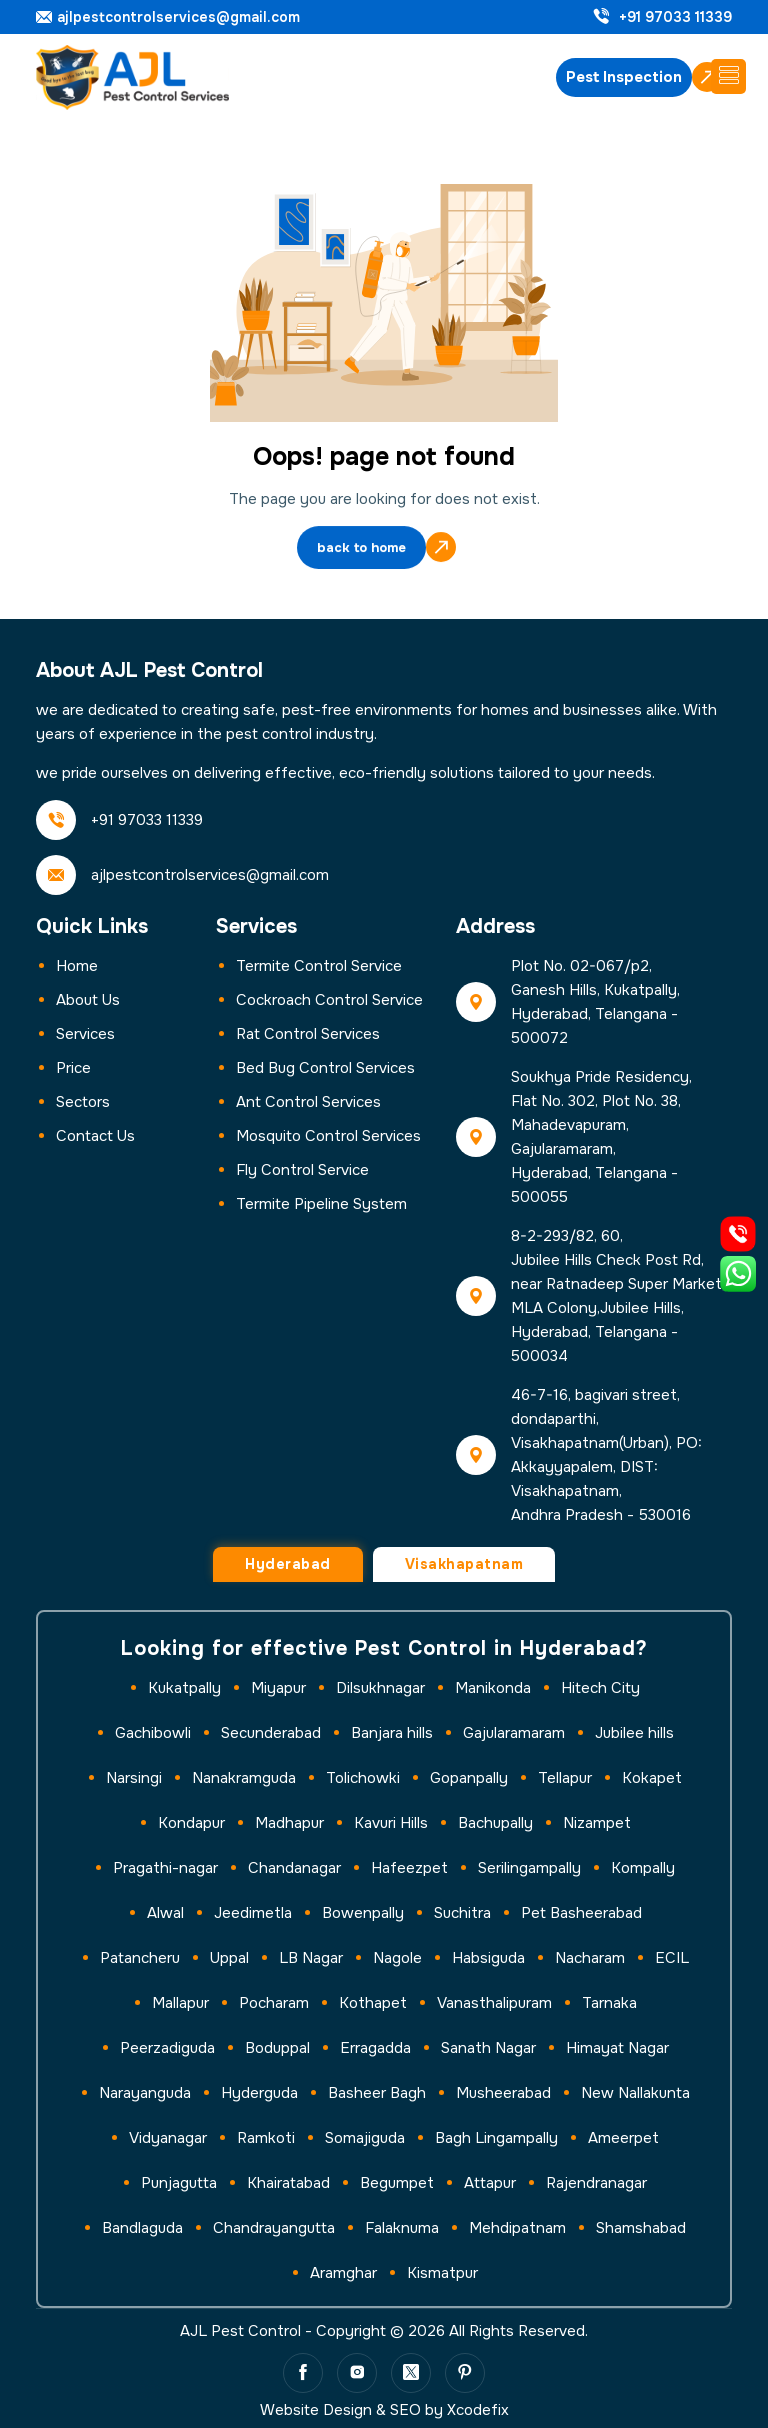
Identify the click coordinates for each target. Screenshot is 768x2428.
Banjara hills (392, 1733)
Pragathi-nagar (165, 1868)
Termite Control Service (319, 966)
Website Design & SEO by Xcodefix (384, 2410)
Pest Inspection (624, 77)
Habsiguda (488, 1958)
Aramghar (343, 2273)
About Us (88, 1000)
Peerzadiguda (167, 2048)
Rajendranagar (596, 2183)
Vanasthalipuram (494, 2003)
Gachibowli (153, 1733)
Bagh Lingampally (496, 2138)
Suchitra (462, 1913)
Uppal (229, 1958)
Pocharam (274, 2003)
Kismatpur (442, 2273)
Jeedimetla (253, 1913)
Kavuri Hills (391, 1823)
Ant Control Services (308, 1102)
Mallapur (180, 2003)
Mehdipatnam (517, 2228)
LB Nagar (311, 1958)
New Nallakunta (635, 2093)
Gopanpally (469, 1778)
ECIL (672, 1958)
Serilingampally (529, 1868)
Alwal (165, 1913)
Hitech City (600, 1688)
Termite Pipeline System (321, 1204)
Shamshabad (641, 2228)
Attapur (490, 2183)
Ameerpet (623, 2138)
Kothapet (373, 2003)
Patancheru (140, 1958)
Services (85, 1034)
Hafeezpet (409, 1868)
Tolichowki (363, 1778)
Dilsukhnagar (380, 1688)
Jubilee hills (634, 1733)
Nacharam (590, 1958)
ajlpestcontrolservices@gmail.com (178, 17)
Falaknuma (402, 2228)
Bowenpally (363, 1913)
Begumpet (397, 2183)
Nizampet (597, 1823)
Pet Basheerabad (581, 1913)
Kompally (643, 1868)
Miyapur (278, 1688)
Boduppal (277, 2048)
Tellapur (565, 1778)
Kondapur (191, 1823)
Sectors (83, 1102)
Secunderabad (271, 1733)
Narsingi (134, 1778)
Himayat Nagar (617, 2048)
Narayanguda (145, 2093)
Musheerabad (503, 2093)
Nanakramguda (244, 1778)
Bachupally (495, 1823)
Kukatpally (184, 1688)
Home (77, 966)
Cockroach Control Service (329, 1000)
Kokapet (652, 1778)
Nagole (397, 1958)
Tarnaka (609, 2003)
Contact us (95, 1136)
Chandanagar (294, 1868)
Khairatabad (288, 2183)
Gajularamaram (514, 1733)
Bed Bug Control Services (325, 1068)
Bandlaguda (142, 2228)
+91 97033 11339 (675, 17)
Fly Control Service (302, 1170)
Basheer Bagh (377, 2093)
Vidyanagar (168, 2138)
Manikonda (493, 1688)
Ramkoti (266, 2138)
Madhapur (289, 1823)
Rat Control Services (308, 1034)
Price (73, 1068)
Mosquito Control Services (328, 1136)
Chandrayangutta (274, 2228)
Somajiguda (365, 2138)
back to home (361, 549)
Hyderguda (259, 2093)
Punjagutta (179, 2183)
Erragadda (375, 2048)
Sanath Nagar (488, 2048)
